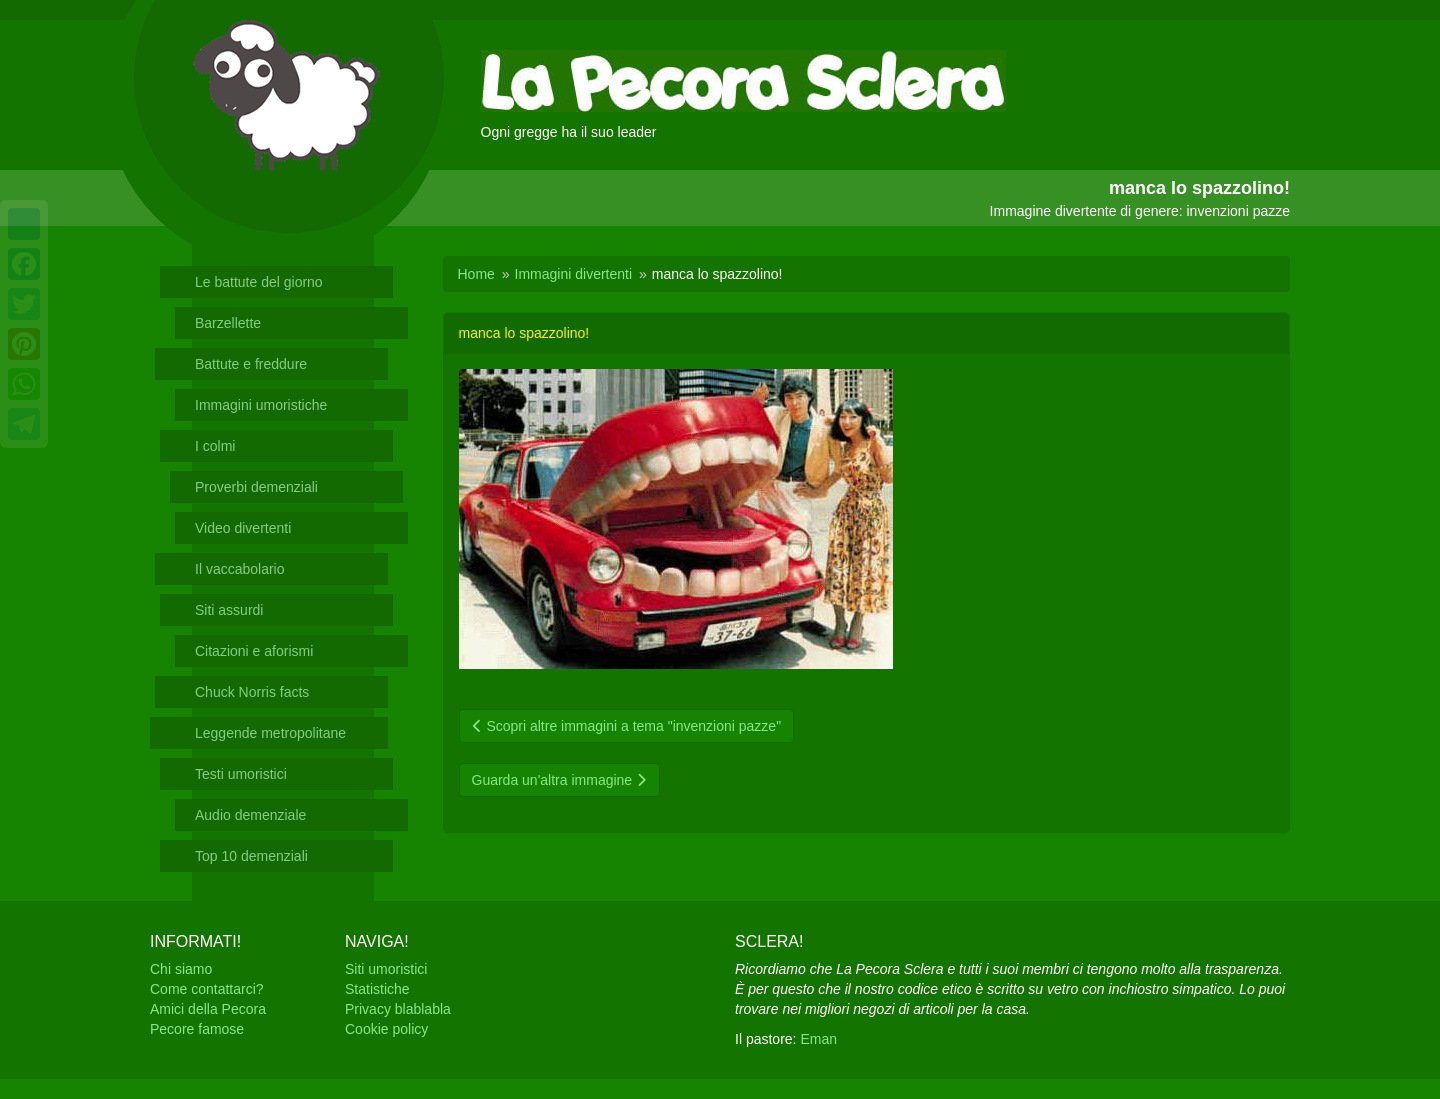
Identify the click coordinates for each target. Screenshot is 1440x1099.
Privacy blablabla (398, 1009)
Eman (818, 1039)
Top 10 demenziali (251, 856)
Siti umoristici (386, 969)
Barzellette (228, 323)
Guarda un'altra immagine (560, 780)
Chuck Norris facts (252, 692)
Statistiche (377, 989)
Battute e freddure (251, 364)
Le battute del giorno (259, 282)
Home (476, 274)
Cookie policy (386, 1029)
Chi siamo (181, 969)
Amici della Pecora (208, 1009)
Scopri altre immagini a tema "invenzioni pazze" (627, 726)
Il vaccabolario (240, 569)
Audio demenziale (250, 815)
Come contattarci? (207, 989)
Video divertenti (243, 528)
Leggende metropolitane (270, 733)
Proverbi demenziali (256, 487)
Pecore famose (197, 1029)
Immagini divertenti (574, 274)
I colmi (215, 446)
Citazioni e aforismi (254, 651)
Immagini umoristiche (261, 405)
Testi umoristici (241, 774)
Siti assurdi (229, 610)
